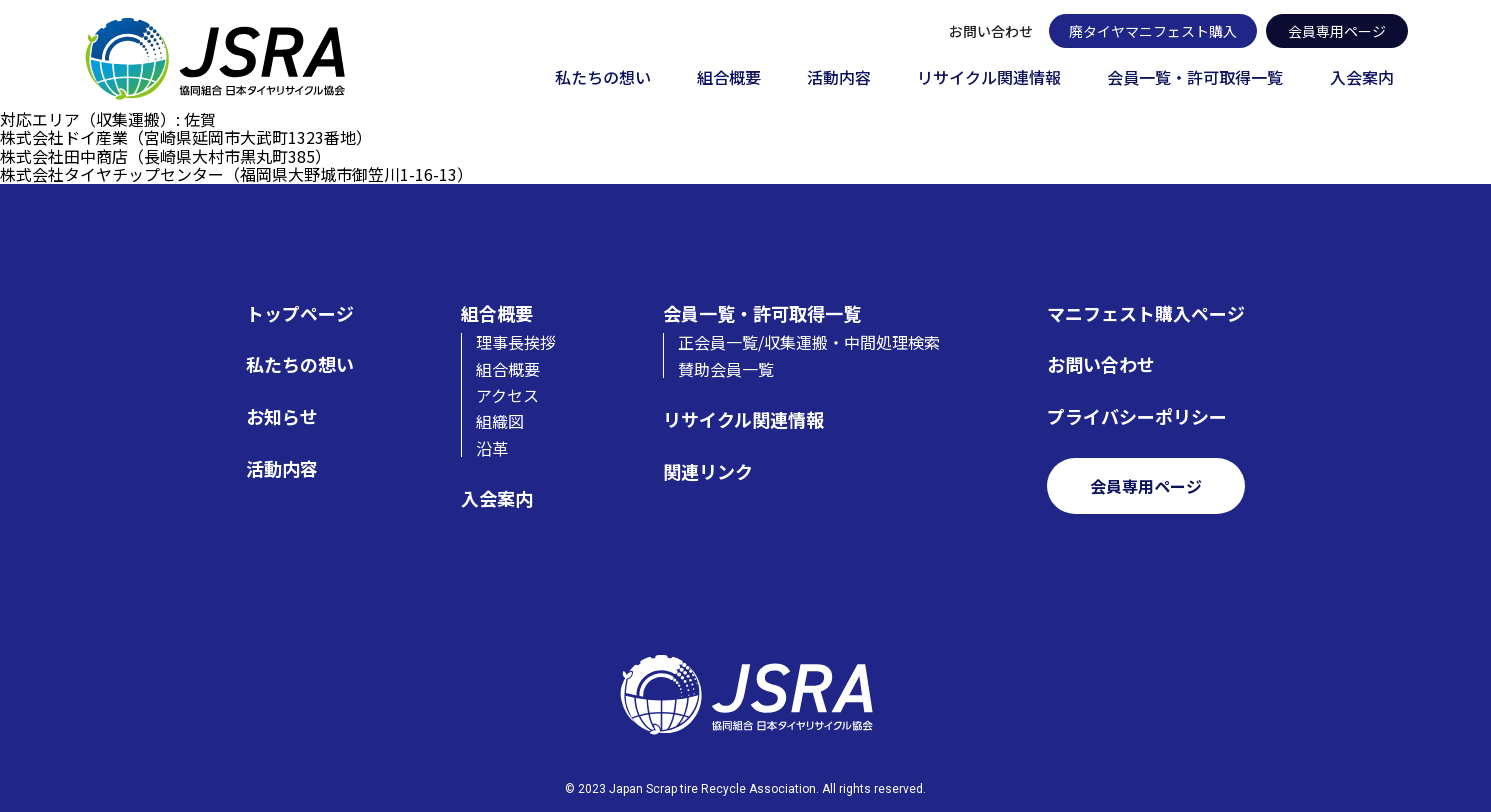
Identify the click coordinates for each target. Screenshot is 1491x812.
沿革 (492, 448)
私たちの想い (603, 78)
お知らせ (282, 416)
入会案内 (1362, 78)
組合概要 (729, 78)
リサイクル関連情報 (989, 78)
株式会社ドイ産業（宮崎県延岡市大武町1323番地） (186, 137)
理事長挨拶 (516, 342)
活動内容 (839, 78)
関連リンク (708, 471)
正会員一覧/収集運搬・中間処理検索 (809, 342)
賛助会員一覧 (726, 369)
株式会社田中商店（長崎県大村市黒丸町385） (165, 156)
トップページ (300, 313)
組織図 (500, 421)
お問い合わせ (991, 31)
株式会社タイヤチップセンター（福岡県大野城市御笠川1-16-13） (236, 174)
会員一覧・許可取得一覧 (1195, 78)
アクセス (507, 395)
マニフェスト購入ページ (1146, 313)
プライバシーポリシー (1137, 416)
